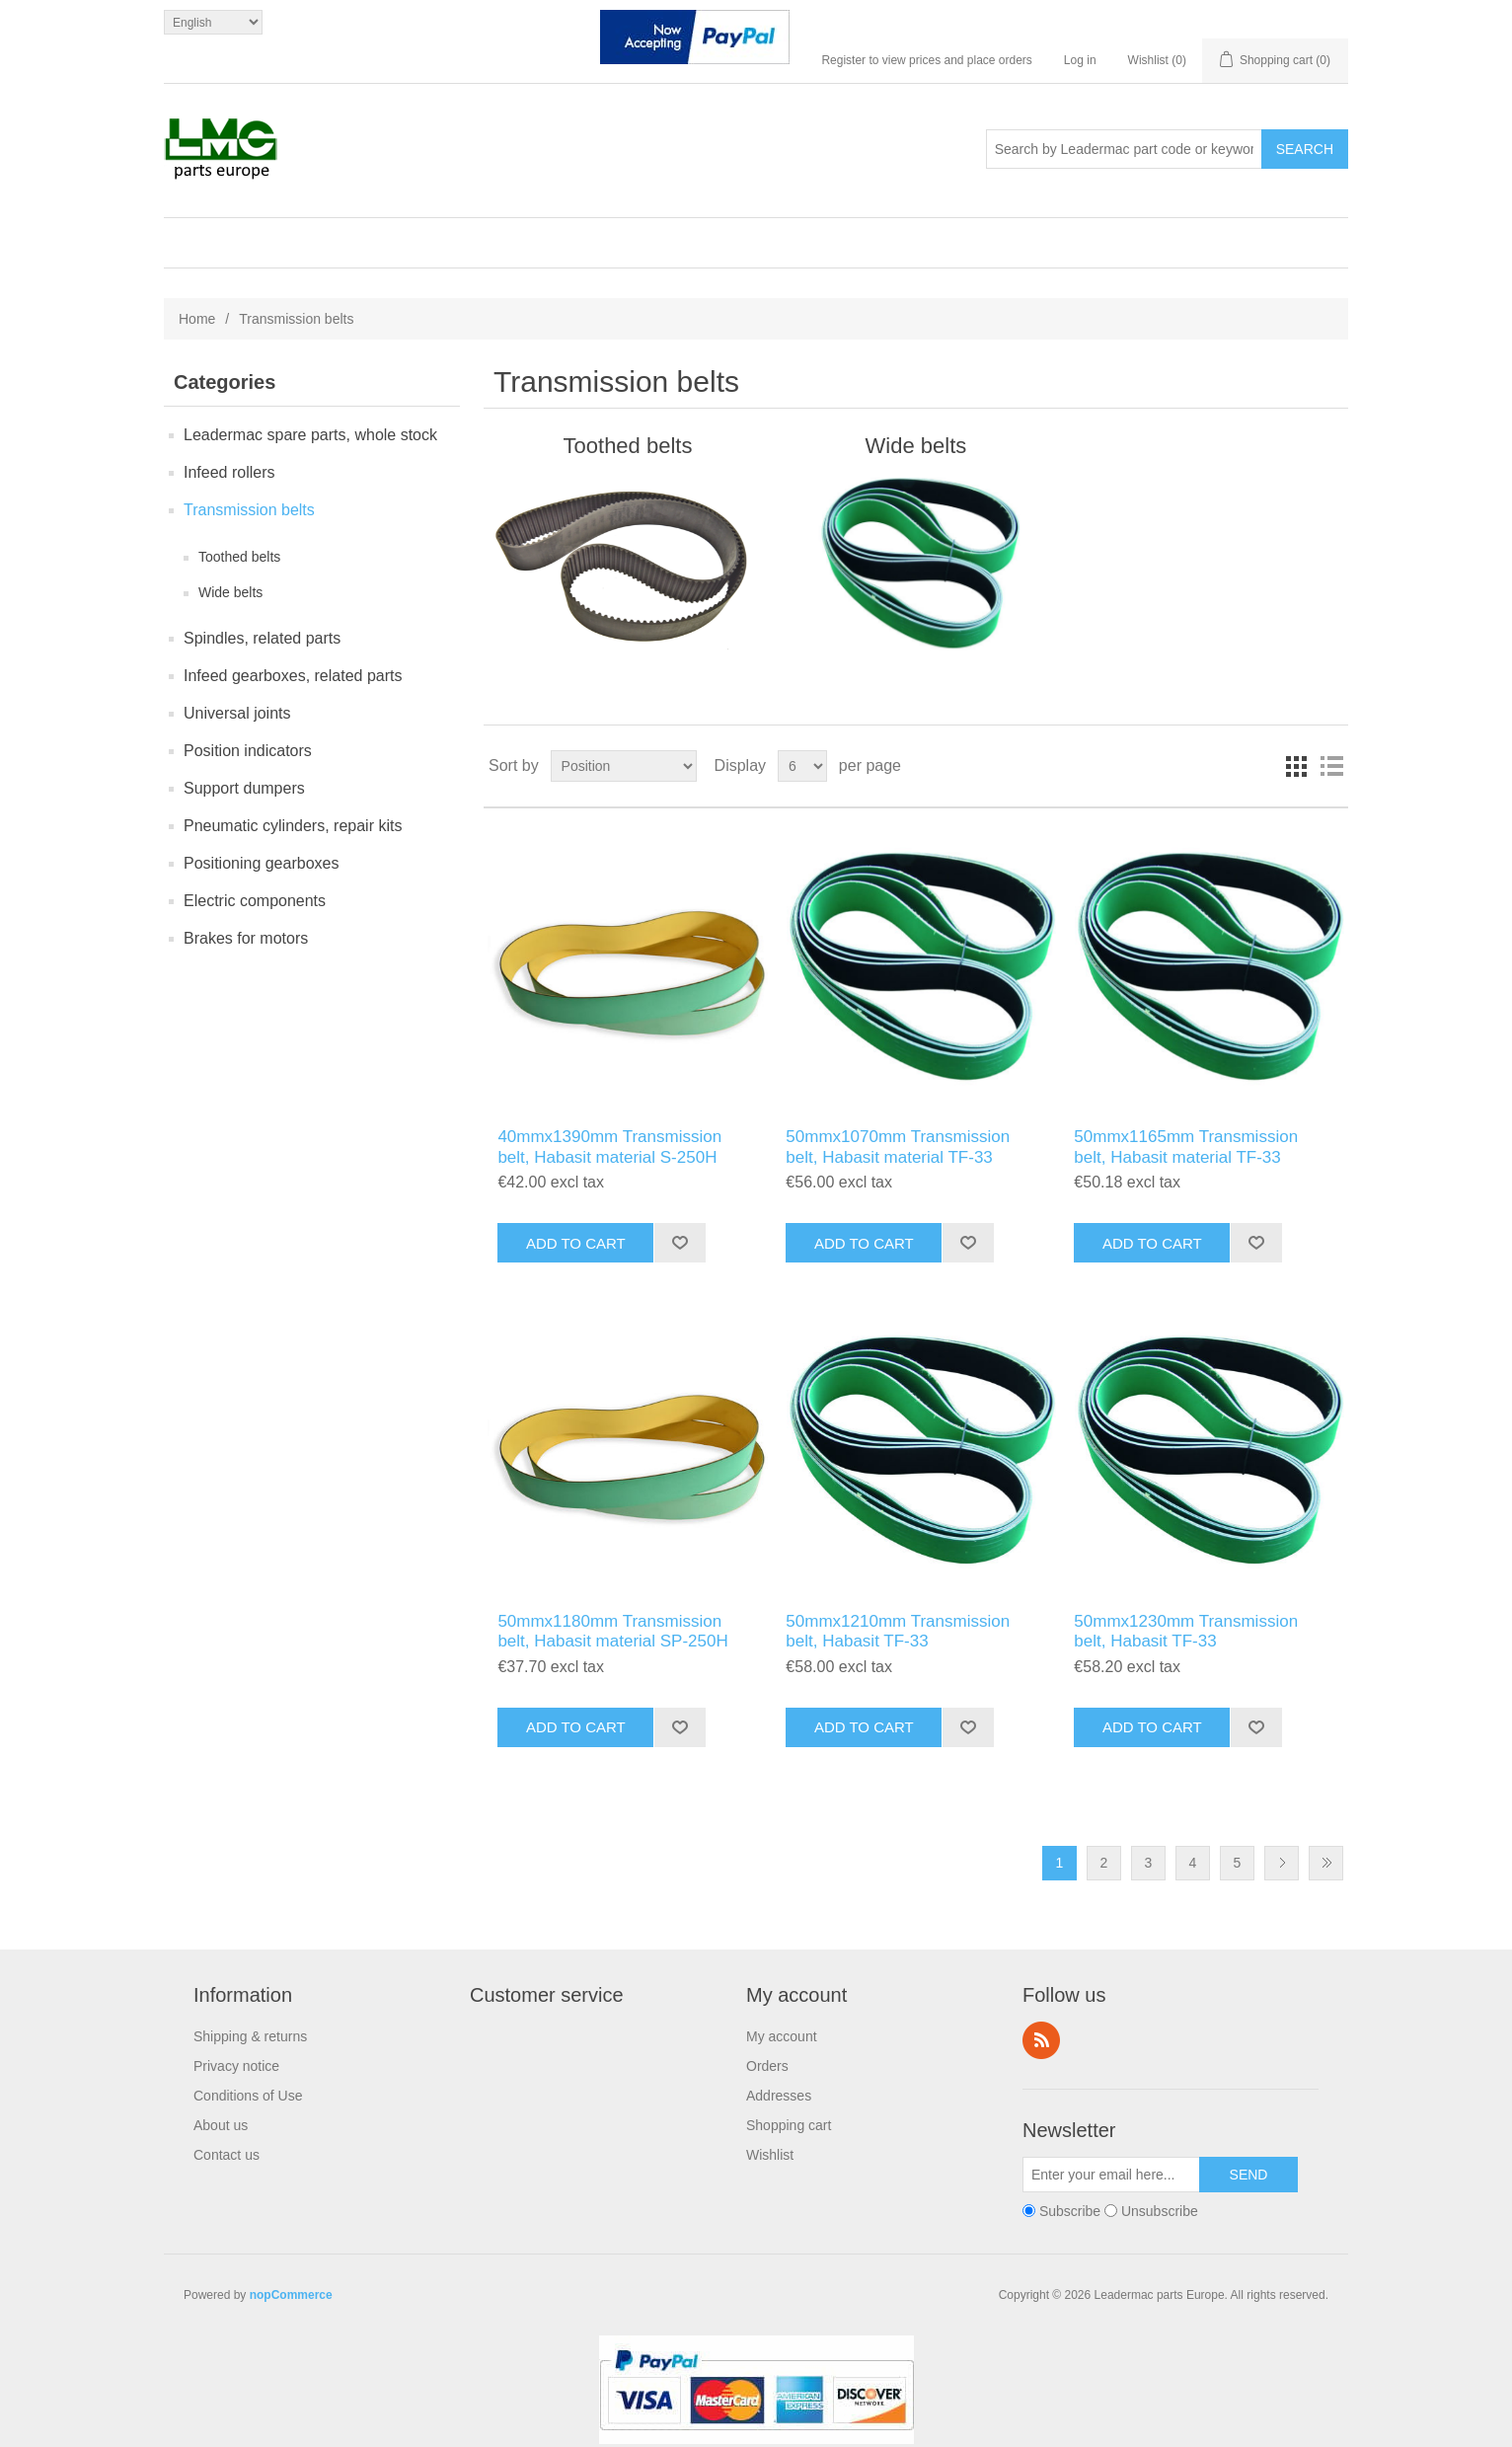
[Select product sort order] (624, 766)
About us (220, 2125)
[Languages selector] (213, 22)
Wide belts (230, 592)
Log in (1080, 60)
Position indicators (248, 750)
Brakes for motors (246, 938)
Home (197, 319)
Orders (767, 2066)
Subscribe (1069, 2211)
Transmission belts (249, 509)
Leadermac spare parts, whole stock (310, 434)
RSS (1041, 2040)
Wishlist (770, 2155)
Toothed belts (239, 557)
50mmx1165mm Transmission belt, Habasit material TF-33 (1186, 1146)
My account (781, 2036)
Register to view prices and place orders (926, 60)
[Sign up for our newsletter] (1111, 2174)
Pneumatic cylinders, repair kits (293, 825)
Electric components (255, 900)
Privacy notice (236, 2066)
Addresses (778, 2095)
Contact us (226, 2155)
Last (1326, 1863)
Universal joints (237, 713)
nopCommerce (291, 2295)
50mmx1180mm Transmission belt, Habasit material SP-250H (612, 1631)
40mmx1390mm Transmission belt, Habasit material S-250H (609, 1146)
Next (1281, 1863)
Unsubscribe (1159, 2211)
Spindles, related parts (262, 638)
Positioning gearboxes (261, 863)
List (1331, 766)
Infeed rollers (229, 472)
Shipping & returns (250, 2036)
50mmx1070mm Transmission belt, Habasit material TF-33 (898, 1146)
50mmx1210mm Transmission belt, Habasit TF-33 (898, 1631)
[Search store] (1124, 149)
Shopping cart (788, 2125)
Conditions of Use (248, 2095)
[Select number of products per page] (802, 766)
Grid (1296, 766)
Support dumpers (244, 788)
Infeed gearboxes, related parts (293, 675)
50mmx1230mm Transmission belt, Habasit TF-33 (1186, 1631)
